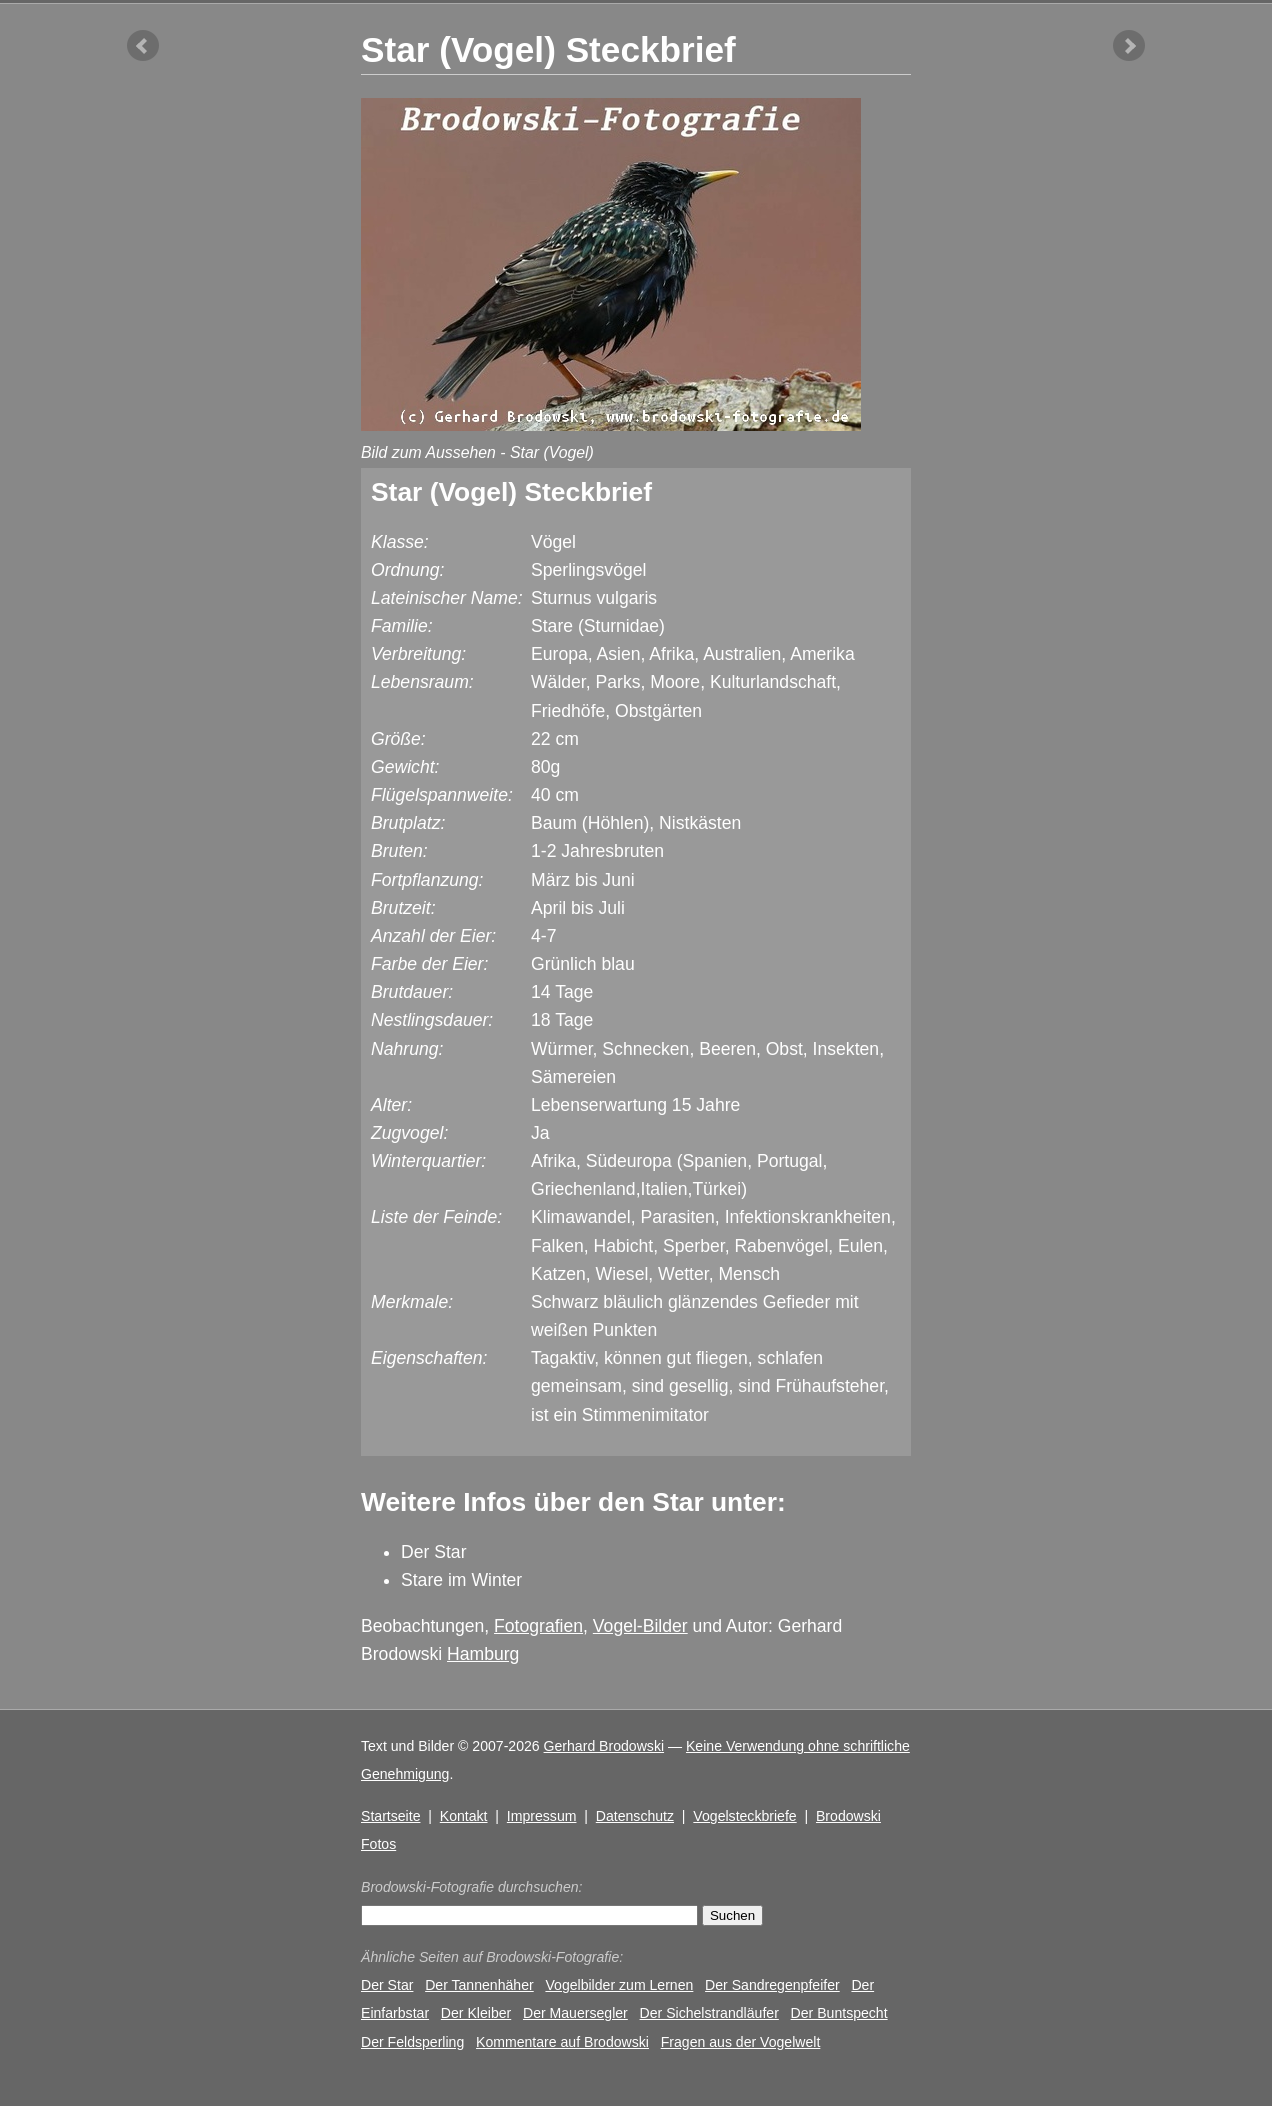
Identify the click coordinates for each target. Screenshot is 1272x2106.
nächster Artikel (1129, 46)
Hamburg (483, 1654)
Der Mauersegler (575, 2013)
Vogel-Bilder (640, 1626)
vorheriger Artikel (143, 46)
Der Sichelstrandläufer (709, 2013)
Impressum (542, 1816)
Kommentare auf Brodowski (562, 2042)
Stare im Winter (461, 1580)
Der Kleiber (476, 2013)
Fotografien (538, 1626)
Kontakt (464, 1816)
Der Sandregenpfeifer (772, 1985)
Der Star (434, 1552)
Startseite (390, 1816)
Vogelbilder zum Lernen (619, 1985)
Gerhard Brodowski (604, 1746)
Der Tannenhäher (479, 1985)
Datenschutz (635, 1816)
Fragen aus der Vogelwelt (741, 2042)
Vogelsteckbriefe (744, 1816)
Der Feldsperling (412, 2042)
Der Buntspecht (839, 2013)
